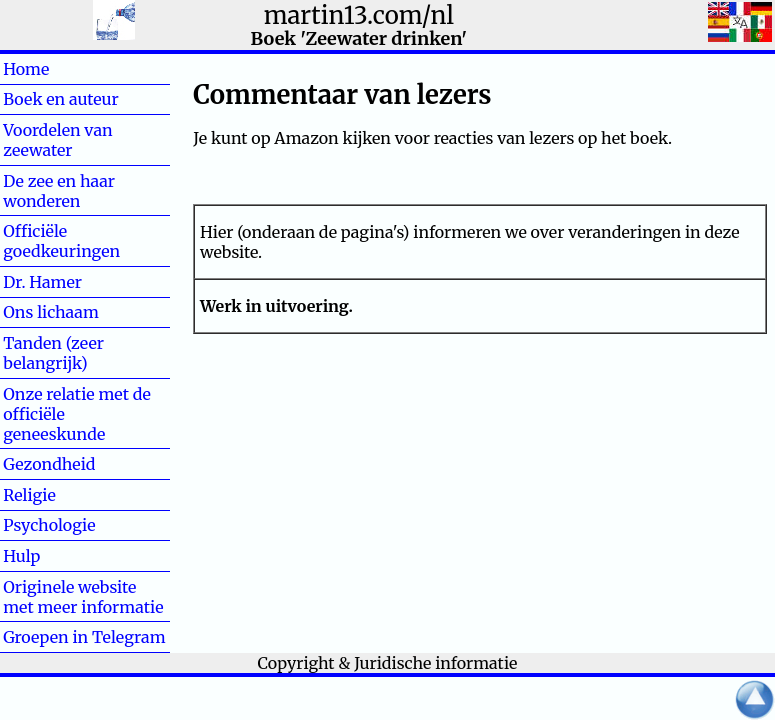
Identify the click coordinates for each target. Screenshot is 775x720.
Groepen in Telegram (84, 637)
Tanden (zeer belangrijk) (53, 353)
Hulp (54, 556)
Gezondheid (49, 464)
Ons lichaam (51, 312)
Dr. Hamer (42, 282)
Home (58, 69)
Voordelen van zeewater (57, 140)
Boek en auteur (60, 99)
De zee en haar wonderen (59, 191)
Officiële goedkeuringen (61, 241)
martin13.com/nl (359, 15)
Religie (61, 495)
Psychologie (49, 525)
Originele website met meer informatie (83, 597)
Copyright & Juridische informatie (388, 663)
